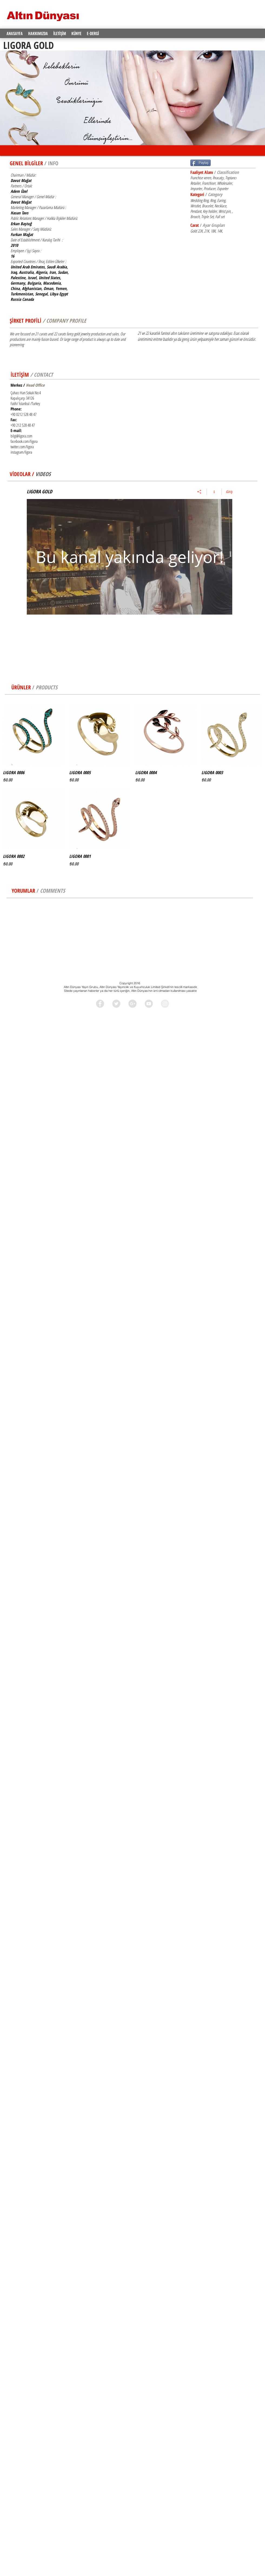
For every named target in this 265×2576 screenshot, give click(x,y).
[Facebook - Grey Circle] (100, 1004)
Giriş (229, 491)
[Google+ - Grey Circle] (132, 1004)
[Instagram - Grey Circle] (165, 1004)
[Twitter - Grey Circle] (116, 1004)
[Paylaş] (199, 491)
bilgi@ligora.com (21, 436)
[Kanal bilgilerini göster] (214, 491)
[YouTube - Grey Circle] (149, 1004)
